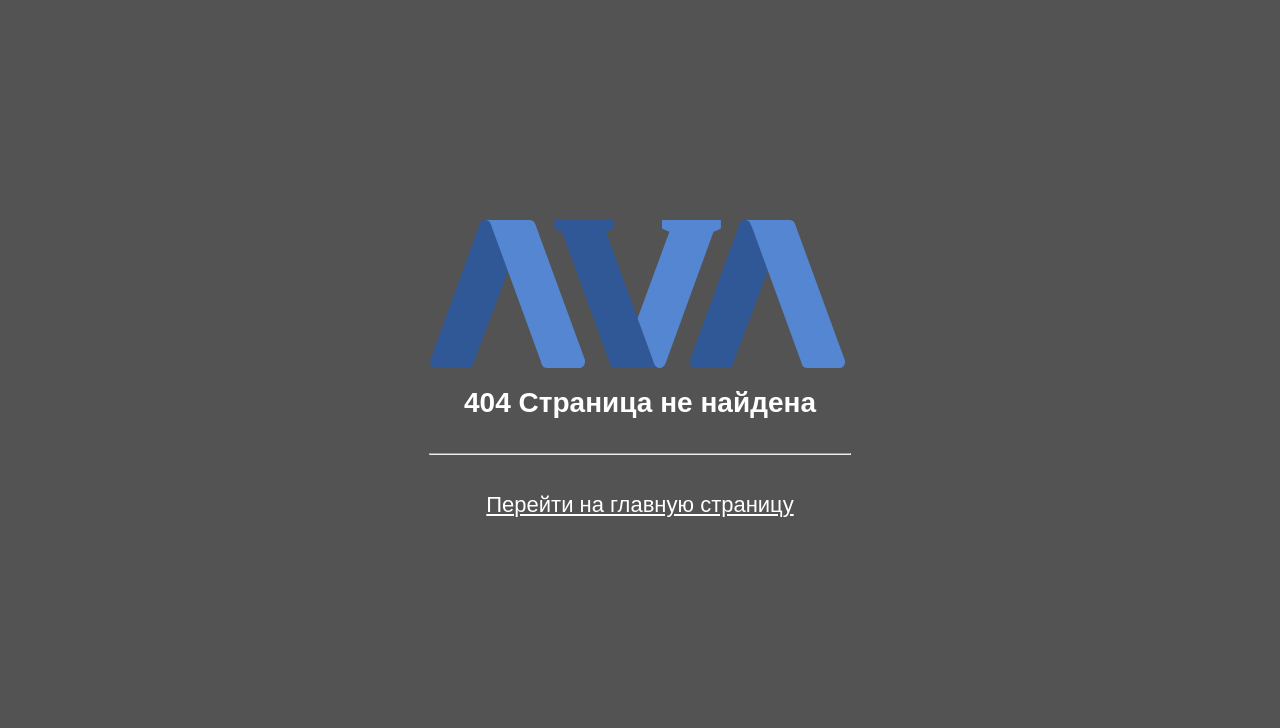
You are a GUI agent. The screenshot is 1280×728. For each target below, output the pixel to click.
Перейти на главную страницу (639, 505)
